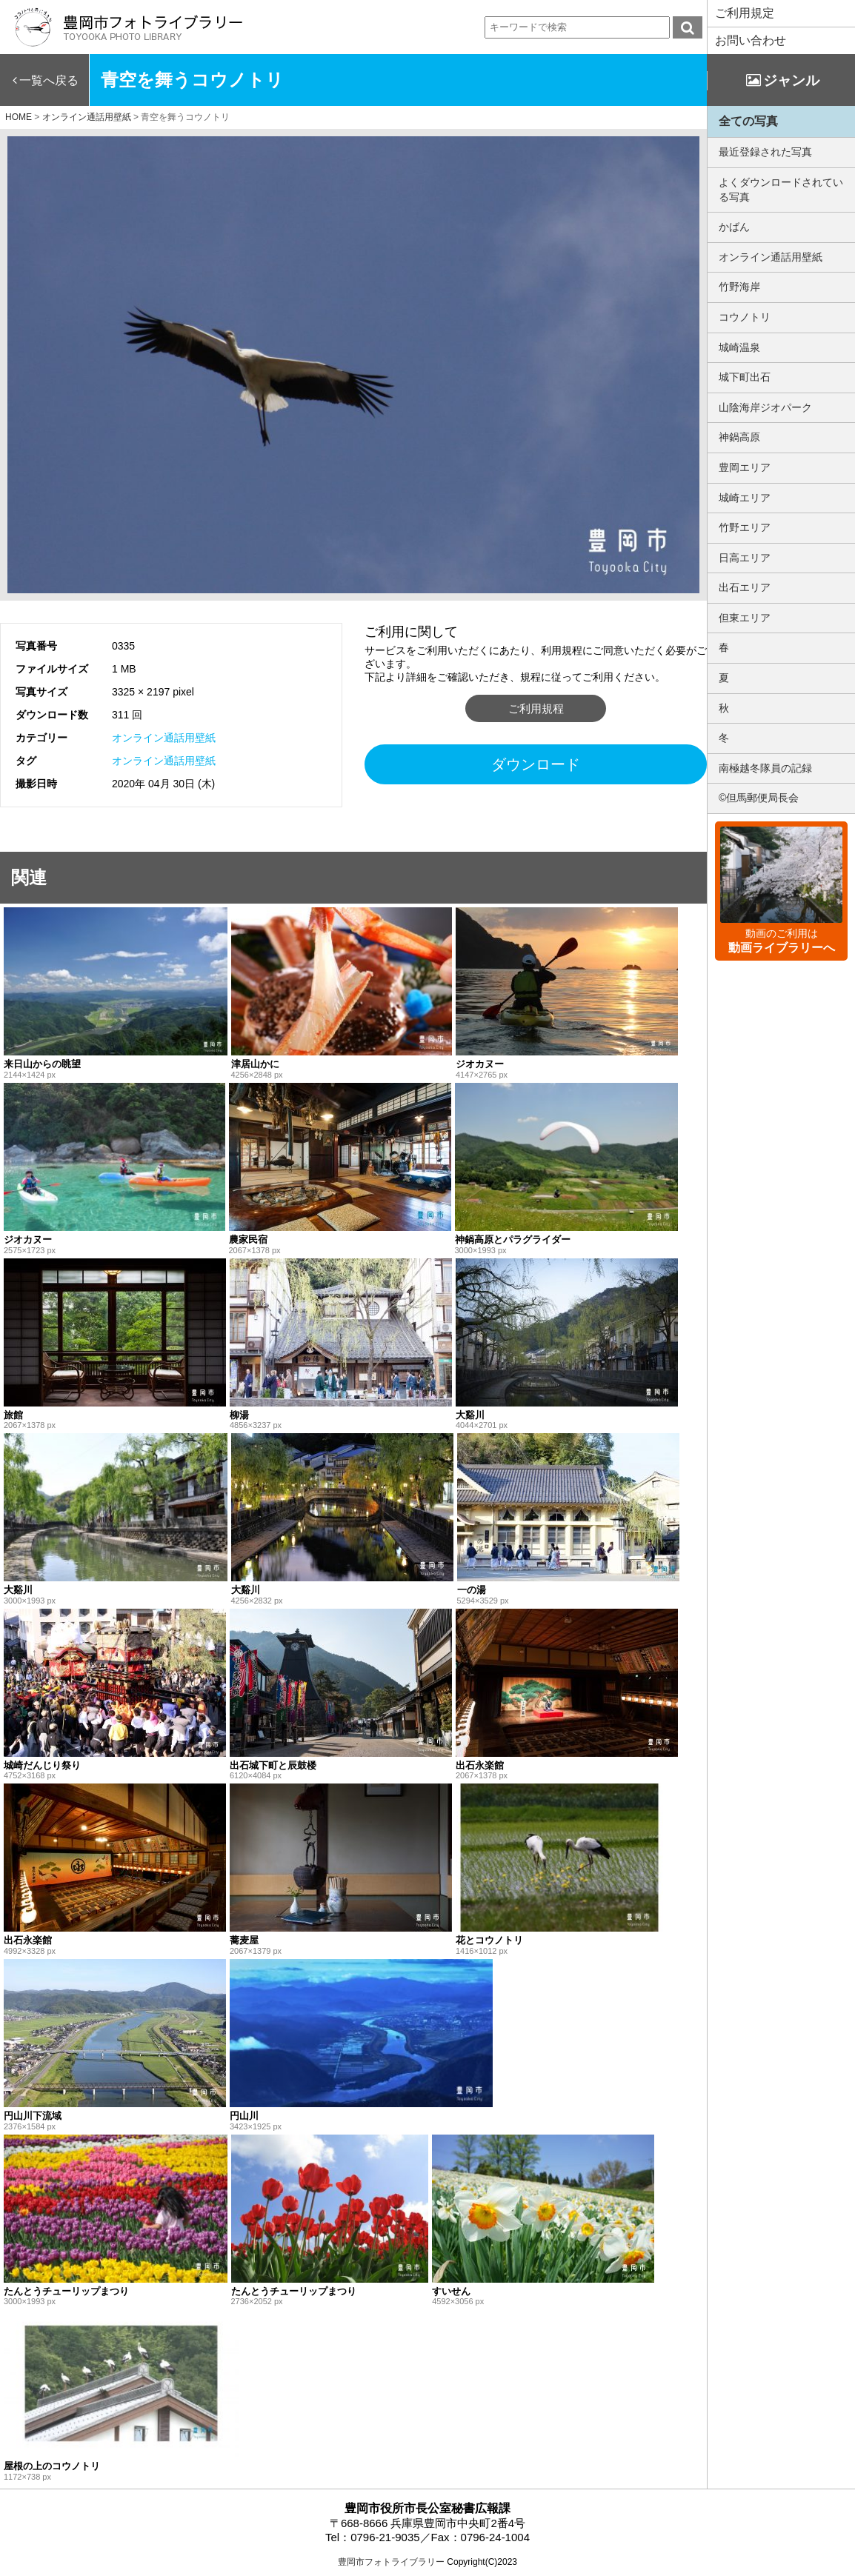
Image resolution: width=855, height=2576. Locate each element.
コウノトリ (745, 317)
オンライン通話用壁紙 (164, 738)
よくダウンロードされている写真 (781, 189)
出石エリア (745, 587)
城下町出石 (745, 377)
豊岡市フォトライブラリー (391, 2562)
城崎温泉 (739, 347)
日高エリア (745, 558)
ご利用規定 (744, 13)
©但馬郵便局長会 (759, 798)
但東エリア (745, 618)
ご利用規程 (536, 708)
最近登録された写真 (765, 152)
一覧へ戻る (49, 80)
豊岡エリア (745, 467)
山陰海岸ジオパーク (765, 407)
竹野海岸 (739, 287)
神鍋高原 (739, 437)
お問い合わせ (750, 40)
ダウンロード (535, 764)
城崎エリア (745, 498)
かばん (734, 227)
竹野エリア (745, 527)
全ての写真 (748, 121)
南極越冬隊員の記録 (765, 768)
